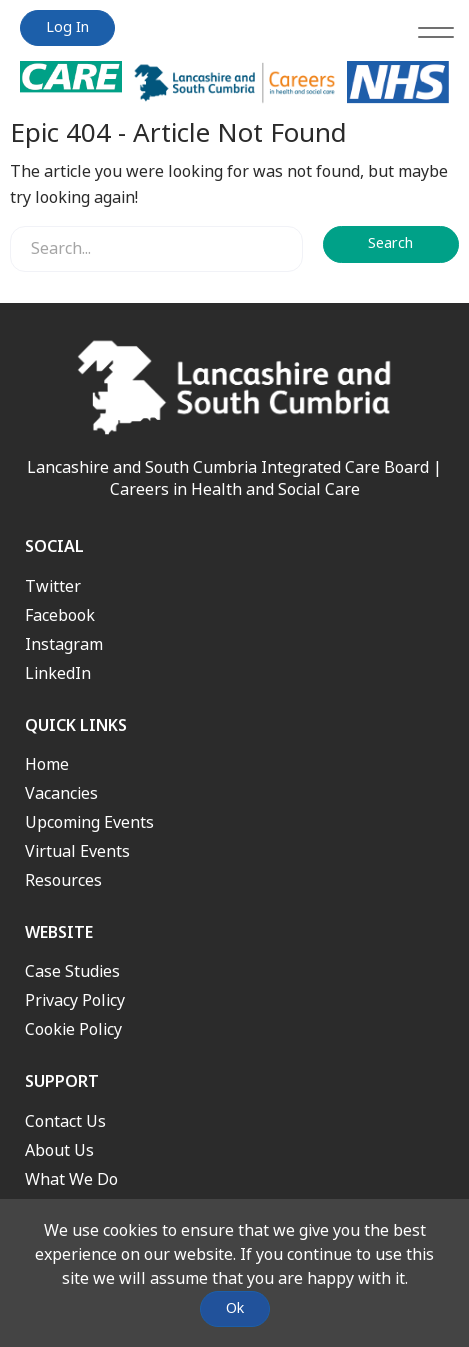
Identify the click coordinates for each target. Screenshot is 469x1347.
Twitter (53, 586)
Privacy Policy (75, 1000)
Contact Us (65, 1121)
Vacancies (61, 793)
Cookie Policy (73, 1029)
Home (47, 764)
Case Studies (72, 971)
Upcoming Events (89, 822)
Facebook (60, 615)
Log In (67, 27)
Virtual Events (77, 851)
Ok (235, 1308)
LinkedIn (58, 673)
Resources (63, 880)
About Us (59, 1150)
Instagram (64, 644)
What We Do (71, 1179)
